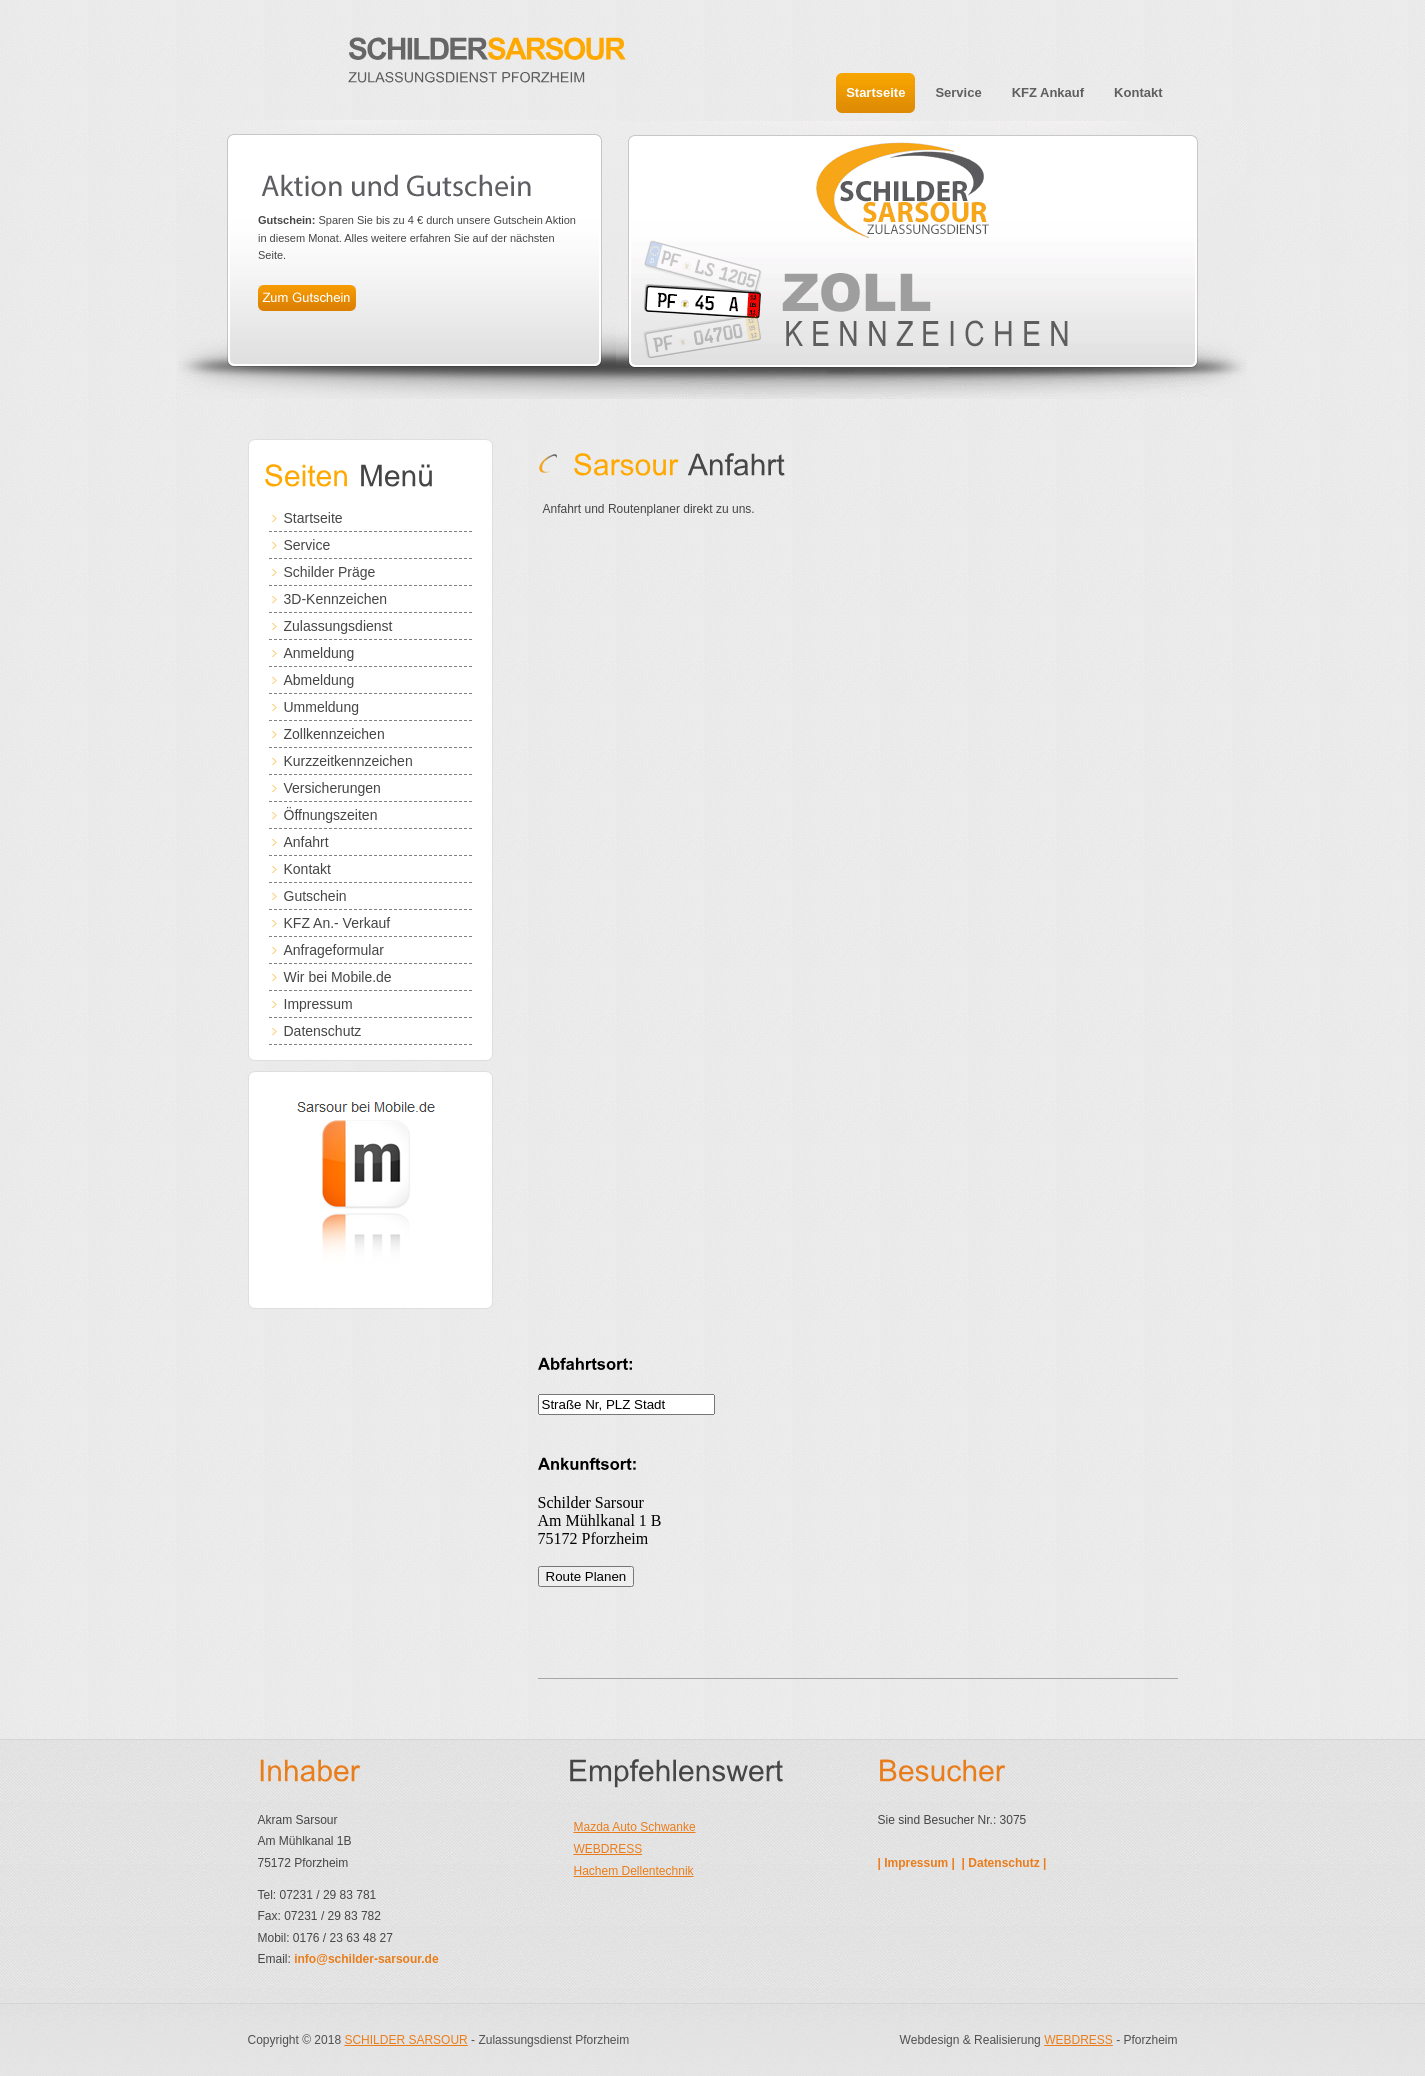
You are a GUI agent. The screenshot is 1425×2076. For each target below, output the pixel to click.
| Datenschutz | (1006, 1863)
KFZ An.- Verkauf (337, 923)
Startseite (313, 518)
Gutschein (315, 896)
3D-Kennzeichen (336, 599)
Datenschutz (323, 1031)
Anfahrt (306, 842)
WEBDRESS (608, 1849)
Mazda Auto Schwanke (635, 1827)
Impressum (318, 1004)
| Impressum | (918, 1863)
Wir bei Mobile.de (338, 977)
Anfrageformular (334, 950)
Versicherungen (332, 788)
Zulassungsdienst (338, 626)
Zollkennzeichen (334, 734)
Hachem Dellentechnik (634, 1871)
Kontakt (307, 869)
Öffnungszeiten (331, 815)
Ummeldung (321, 707)
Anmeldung (319, 653)
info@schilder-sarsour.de (366, 1959)
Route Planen (586, 1576)
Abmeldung (319, 680)
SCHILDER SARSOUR (405, 2040)
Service (307, 545)
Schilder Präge (330, 572)
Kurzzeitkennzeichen (348, 761)
